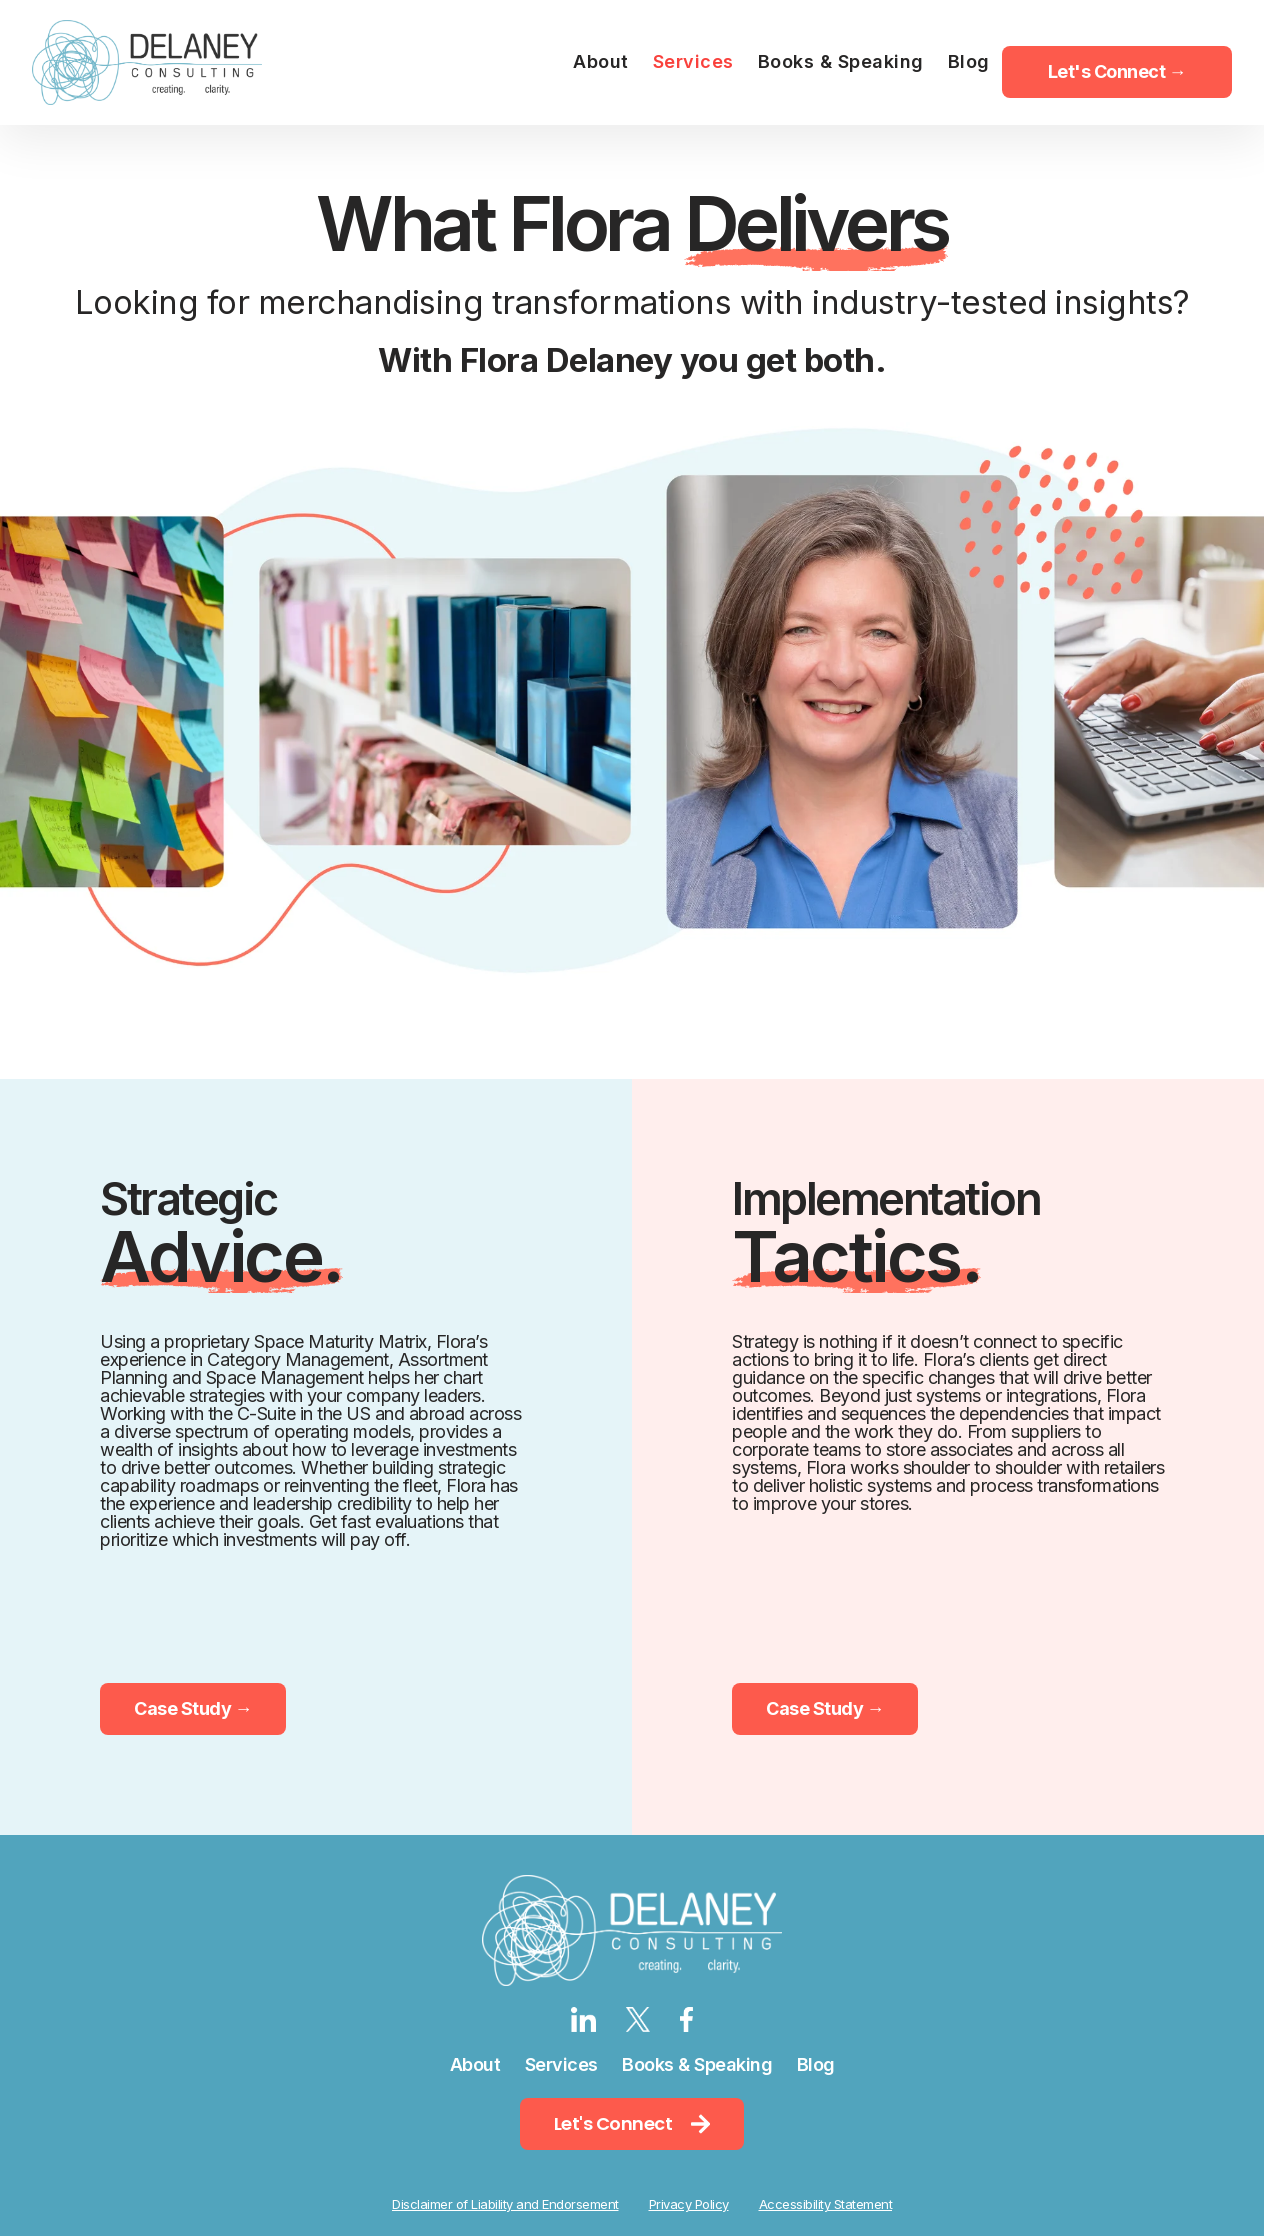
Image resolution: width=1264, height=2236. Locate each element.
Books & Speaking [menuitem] (841, 61)
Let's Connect (632, 2123)
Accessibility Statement (826, 2204)
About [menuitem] (601, 61)
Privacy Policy (689, 2204)
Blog (816, 2064)
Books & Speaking (697, 2064)
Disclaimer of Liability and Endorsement (505, 2204)
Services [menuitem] (693, 61)
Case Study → (193, 1708)
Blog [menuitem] (969, 61)
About (475, 2064)
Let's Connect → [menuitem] (1117, 71)
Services (561, 2064)
